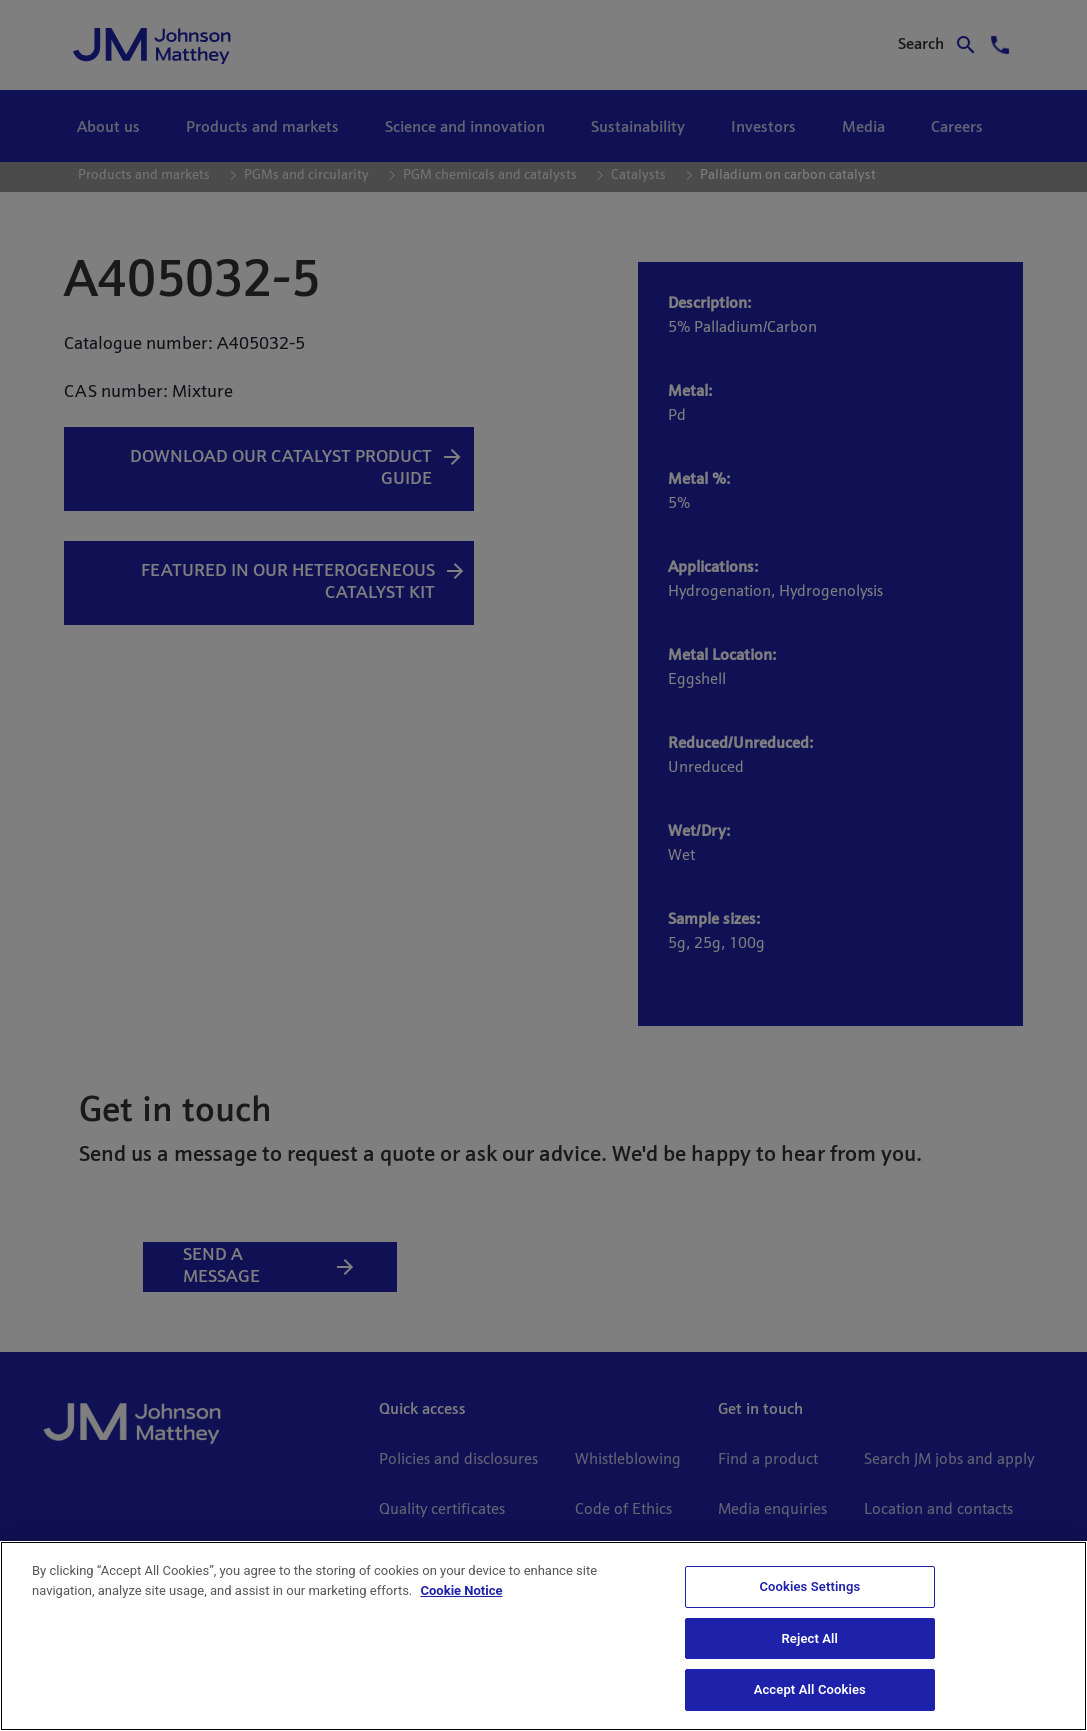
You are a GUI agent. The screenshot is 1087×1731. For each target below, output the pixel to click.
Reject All (809, 1638)
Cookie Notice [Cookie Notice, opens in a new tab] (462, 1590)
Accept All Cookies (810, 1689)
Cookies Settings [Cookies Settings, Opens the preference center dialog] (809, 1586)
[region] (543, 1636)
